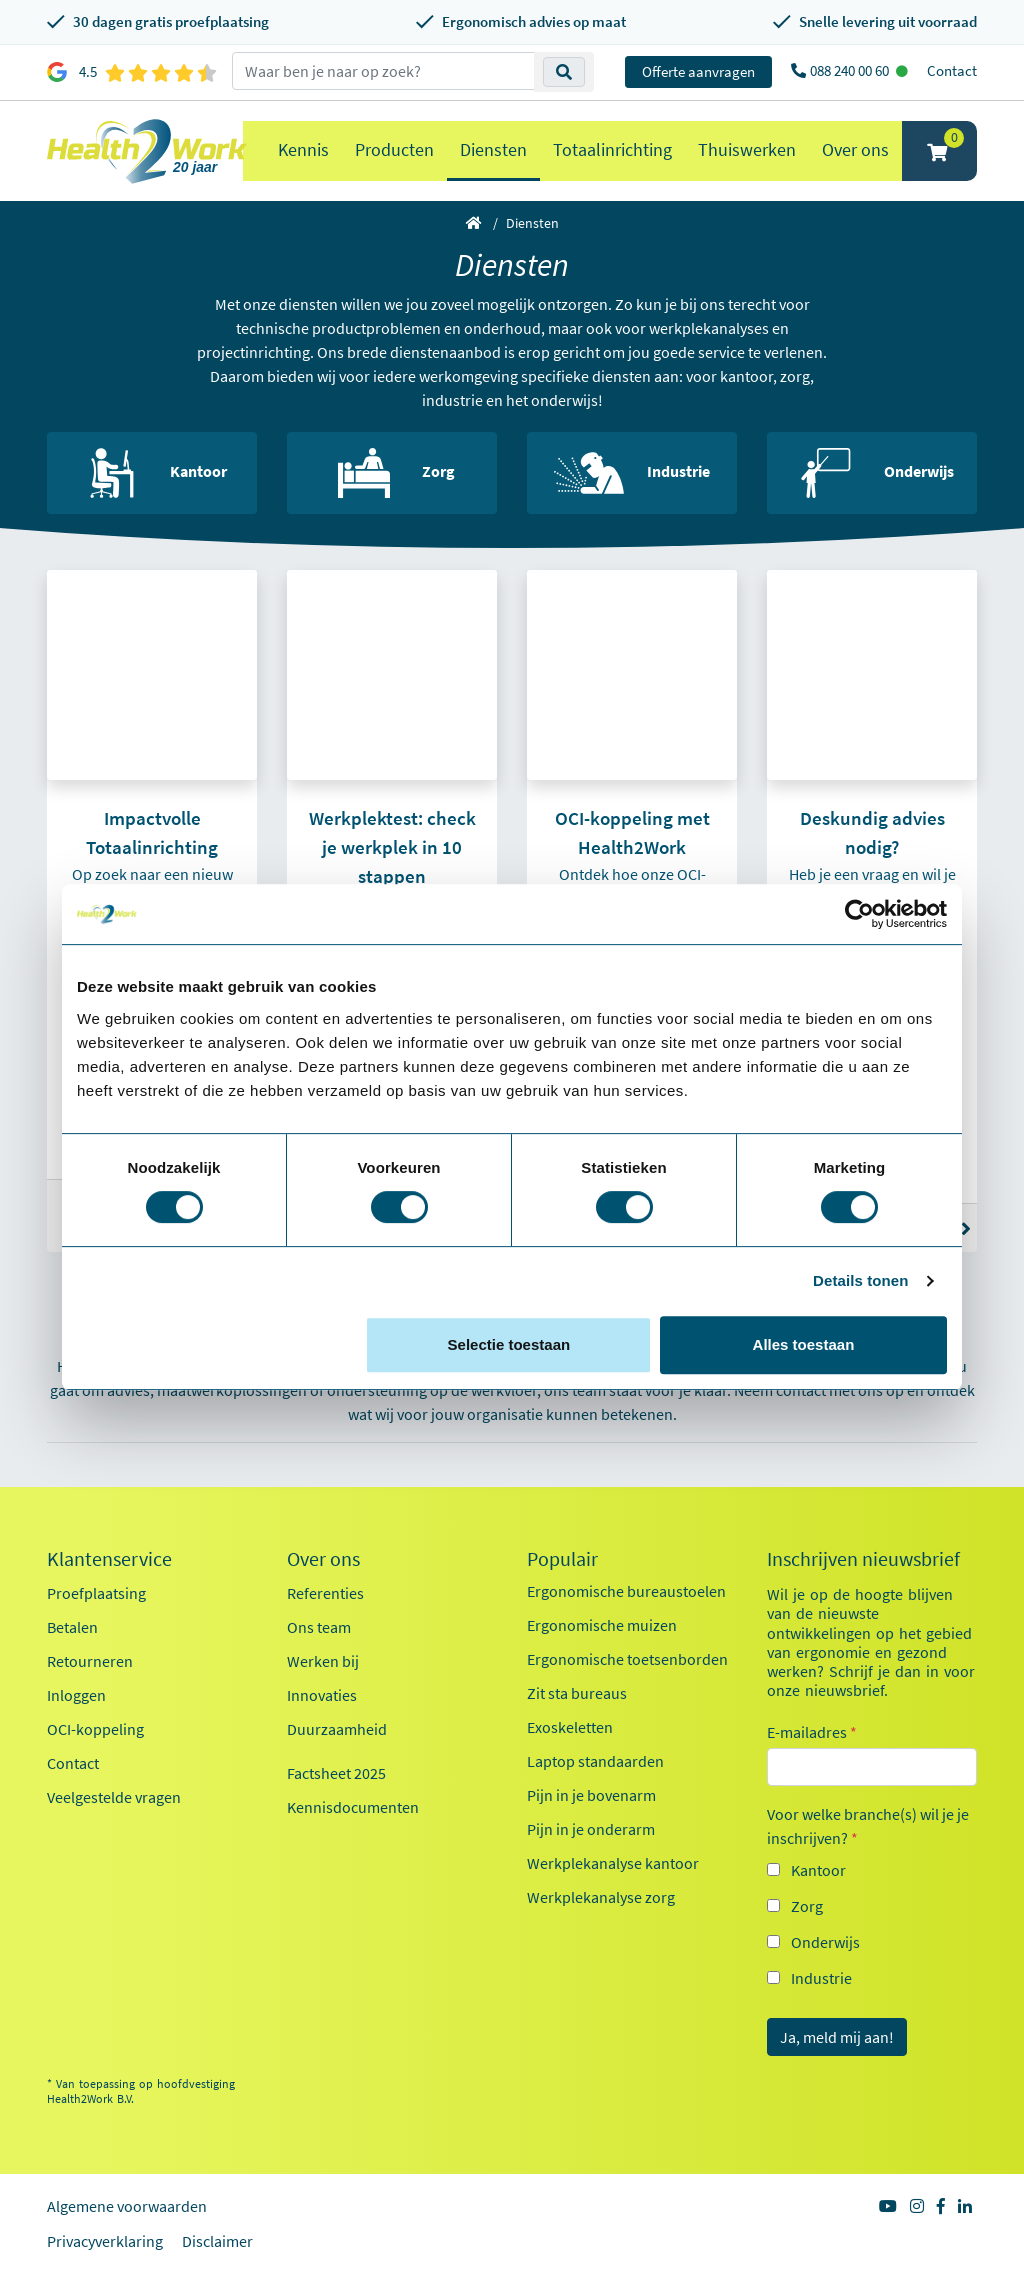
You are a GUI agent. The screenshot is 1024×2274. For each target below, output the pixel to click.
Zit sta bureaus (577, 1693)
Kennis (303, 149)
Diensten (493, 149)
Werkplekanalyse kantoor (613, 1863)
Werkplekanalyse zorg (601, 1897)
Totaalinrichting (612, 149)
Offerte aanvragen (698, 71)
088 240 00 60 (851, 70)
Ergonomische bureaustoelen (626, 1591)
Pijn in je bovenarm (591, 1795)
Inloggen (76, 1695)
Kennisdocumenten (353, 1807)
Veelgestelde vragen (114, 1797)
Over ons (855, 149)
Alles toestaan (804, 1344)
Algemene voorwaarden (127, 2206)
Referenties (325, 1593)
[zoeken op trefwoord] (383, 71)
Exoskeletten (570, 1727)
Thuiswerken (747, 149)
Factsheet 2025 (336, 1773)
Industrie (821, 1978)
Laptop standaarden (595, 1761)
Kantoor (818, 1870)
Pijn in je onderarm (591, 1829)
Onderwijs (825, 1942)
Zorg (807, 1906)
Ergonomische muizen (602, 1625)
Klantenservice (109, 1559)
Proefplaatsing (96, 1593)
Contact (952, 70)
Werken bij (323, 1661)
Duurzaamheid (337, 1729)
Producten (394, 149)
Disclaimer (217, 2241)
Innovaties (322, 1695)
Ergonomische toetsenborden (627, 1659)
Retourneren (90, 1661)
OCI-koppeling (95, 1729)
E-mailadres (812, 1732)
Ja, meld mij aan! (837, 2037)
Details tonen (860, 1280)
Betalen (72, 1627)
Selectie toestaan (509, 1344)
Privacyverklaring (105, 2241)
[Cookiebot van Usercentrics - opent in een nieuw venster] (859, 914)
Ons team (319, 1627)
